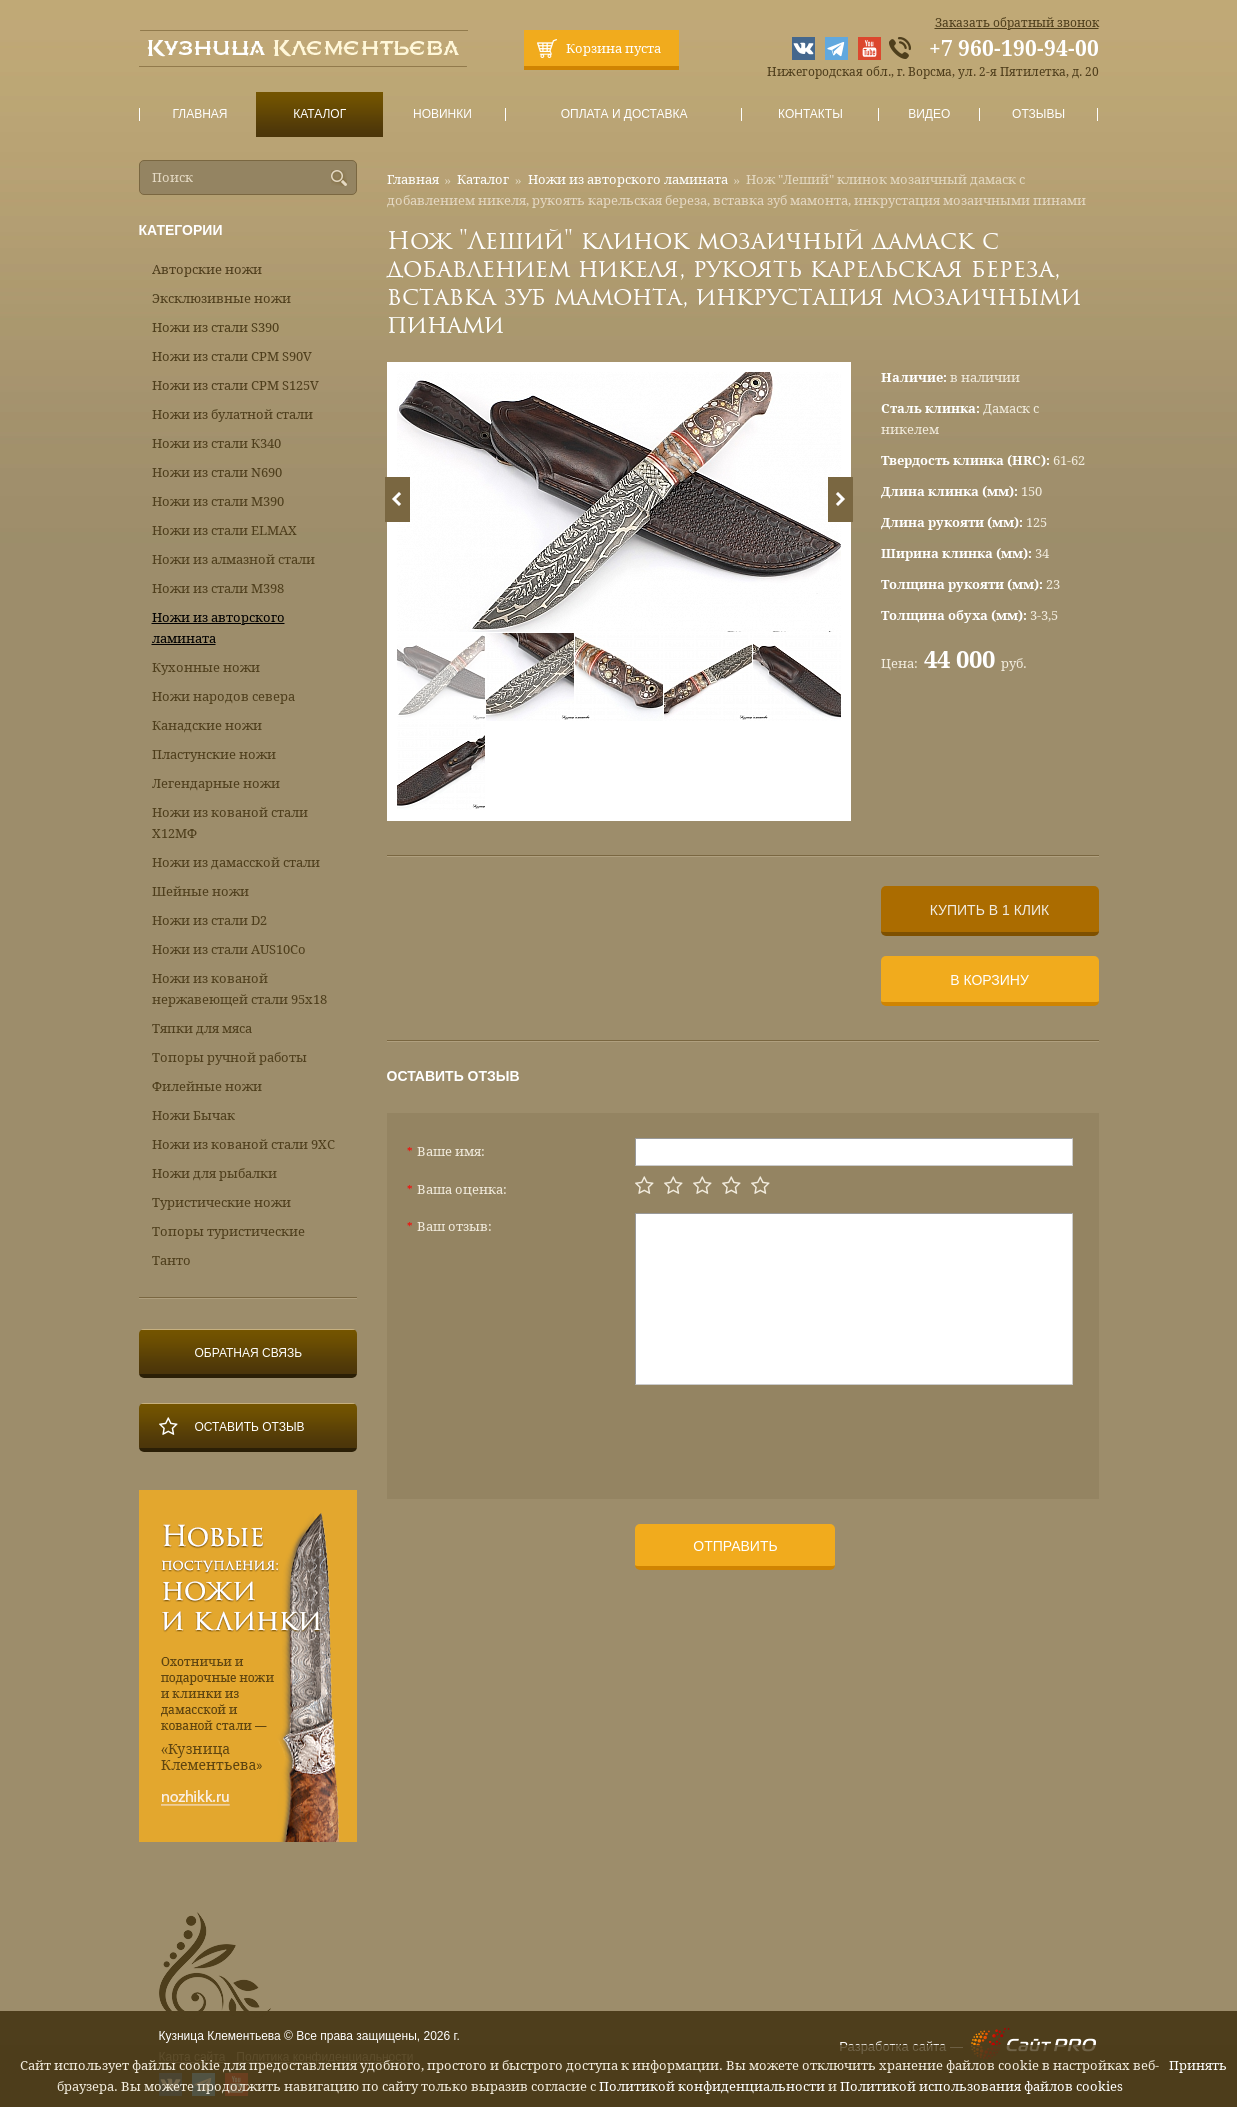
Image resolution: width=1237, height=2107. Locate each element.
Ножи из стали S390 (215, 327)
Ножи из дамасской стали (236, 862)
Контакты (810, 114)
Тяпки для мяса (202, 1028)
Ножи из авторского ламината (628, 179)
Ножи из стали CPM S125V (235, 385)
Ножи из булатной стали (232, 414)
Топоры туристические (228, 1231)
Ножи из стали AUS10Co (229, 949)
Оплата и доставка (624, 114)
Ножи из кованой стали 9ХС (243, 1144)
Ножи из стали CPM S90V (232, 356)
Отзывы (1038, 114)
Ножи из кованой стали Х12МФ (230, 823)
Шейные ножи (200, 891)
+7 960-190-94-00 (1014, 49)
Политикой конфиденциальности (712, 2086)
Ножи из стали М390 (218, 501)
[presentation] (787, 1434)
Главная (200, 114)
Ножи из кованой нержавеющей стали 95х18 (239, 989)
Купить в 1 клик (989, 910)
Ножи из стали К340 (216, 443)
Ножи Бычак (193, 1115)
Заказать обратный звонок (1017, 23)
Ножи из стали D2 (209, 920)
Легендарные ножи (216, 783)
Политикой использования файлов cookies (981, 2086)
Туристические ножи (221, 1202)
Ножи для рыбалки (214, 1173)
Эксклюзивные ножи (221, 298)
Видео (929, 114)
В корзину (989, 980)
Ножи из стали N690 (217, 472)
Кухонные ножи (206, 667)
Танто (171, 1260)
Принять (1198, 2065)
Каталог (319, 114)
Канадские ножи (207, 725)
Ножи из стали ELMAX (224, 530)
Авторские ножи (207, 269)
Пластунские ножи (214, 754)
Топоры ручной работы (229, 1057)
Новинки (442, 114)
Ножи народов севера (223, 696)
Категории (181, 230)
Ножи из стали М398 (218, 588)
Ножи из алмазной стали (233, 559)
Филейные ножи (207, 1086)
